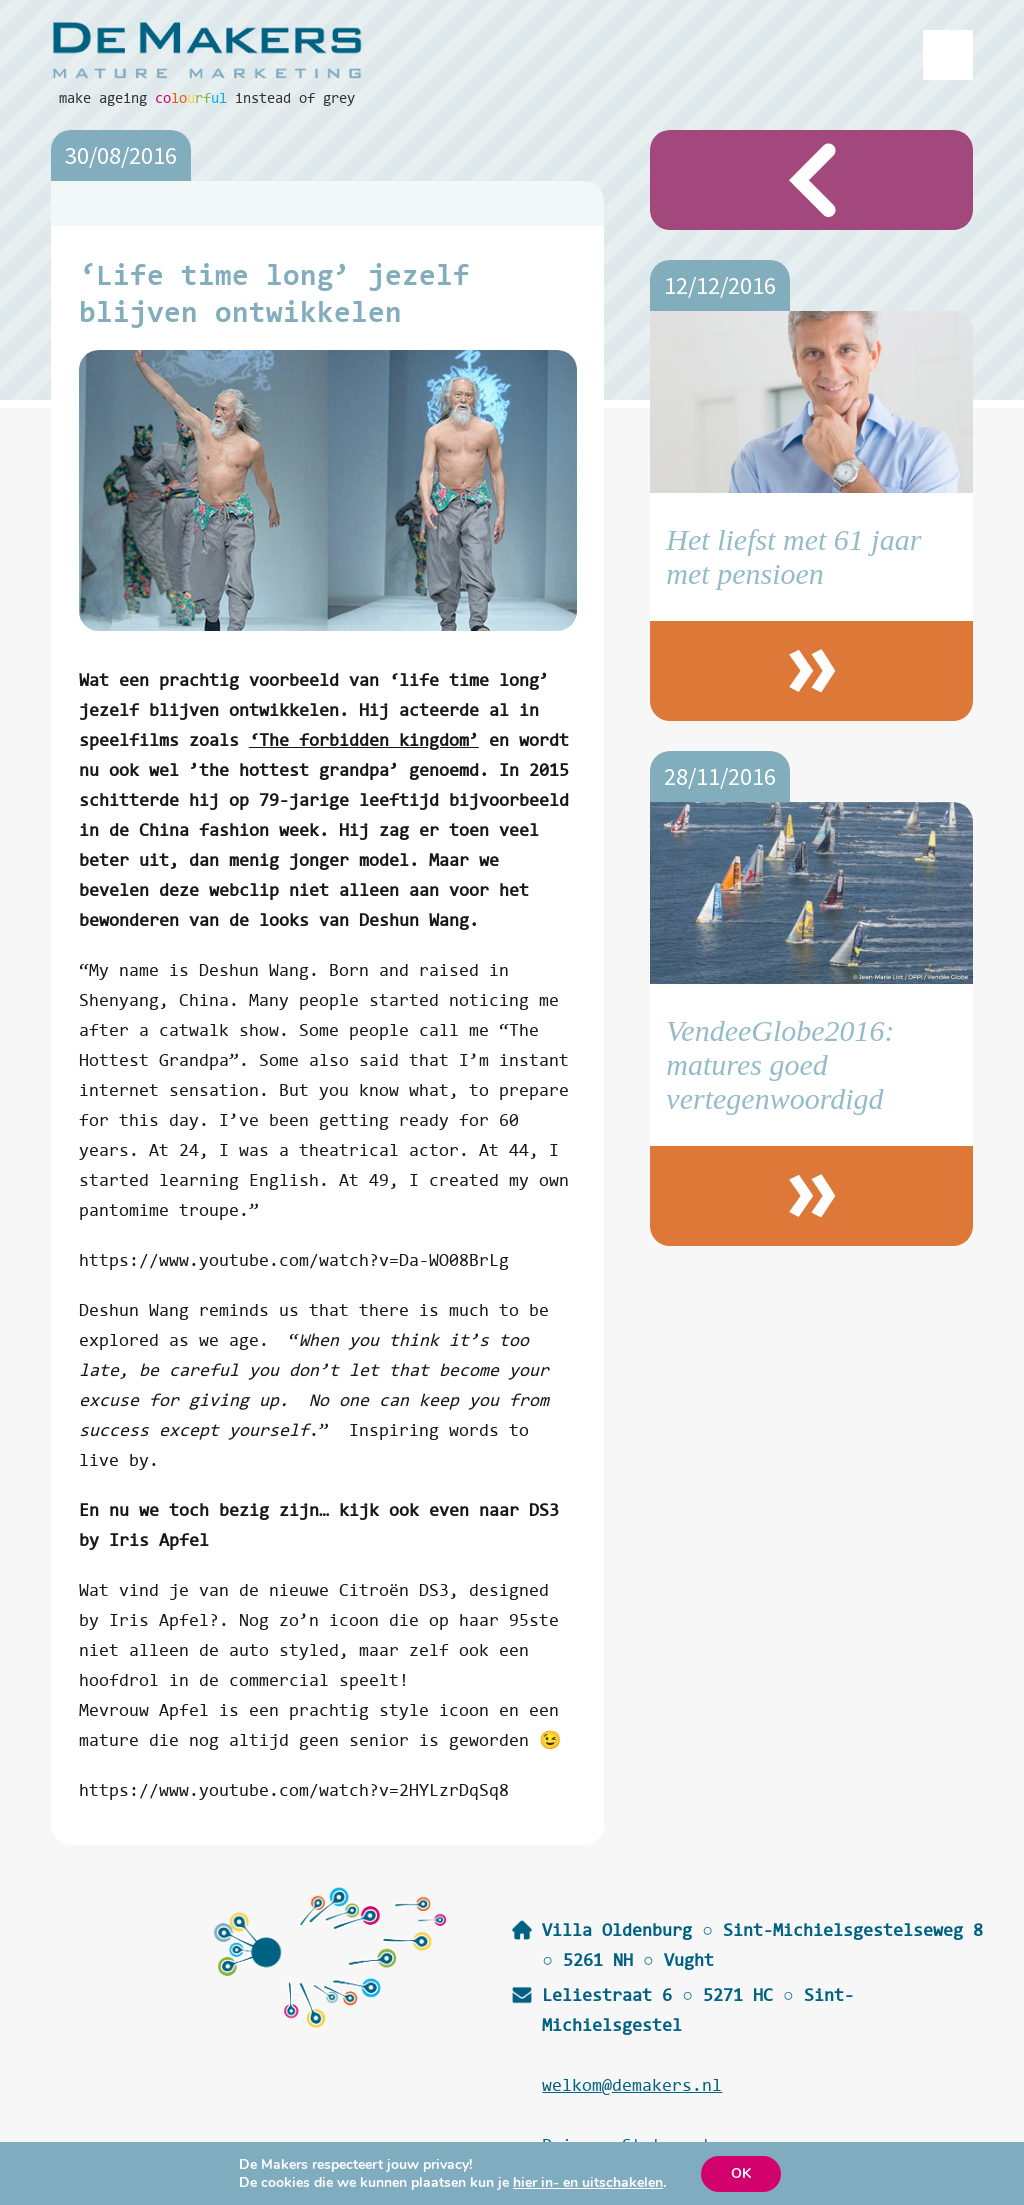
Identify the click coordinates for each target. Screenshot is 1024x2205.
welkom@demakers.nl (632, 2084)
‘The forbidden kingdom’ (364, 739)
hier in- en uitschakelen (588, 2183)
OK (741, 2173)
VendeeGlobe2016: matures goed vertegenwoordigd (780, 1064)
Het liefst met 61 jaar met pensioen (793, 556)
